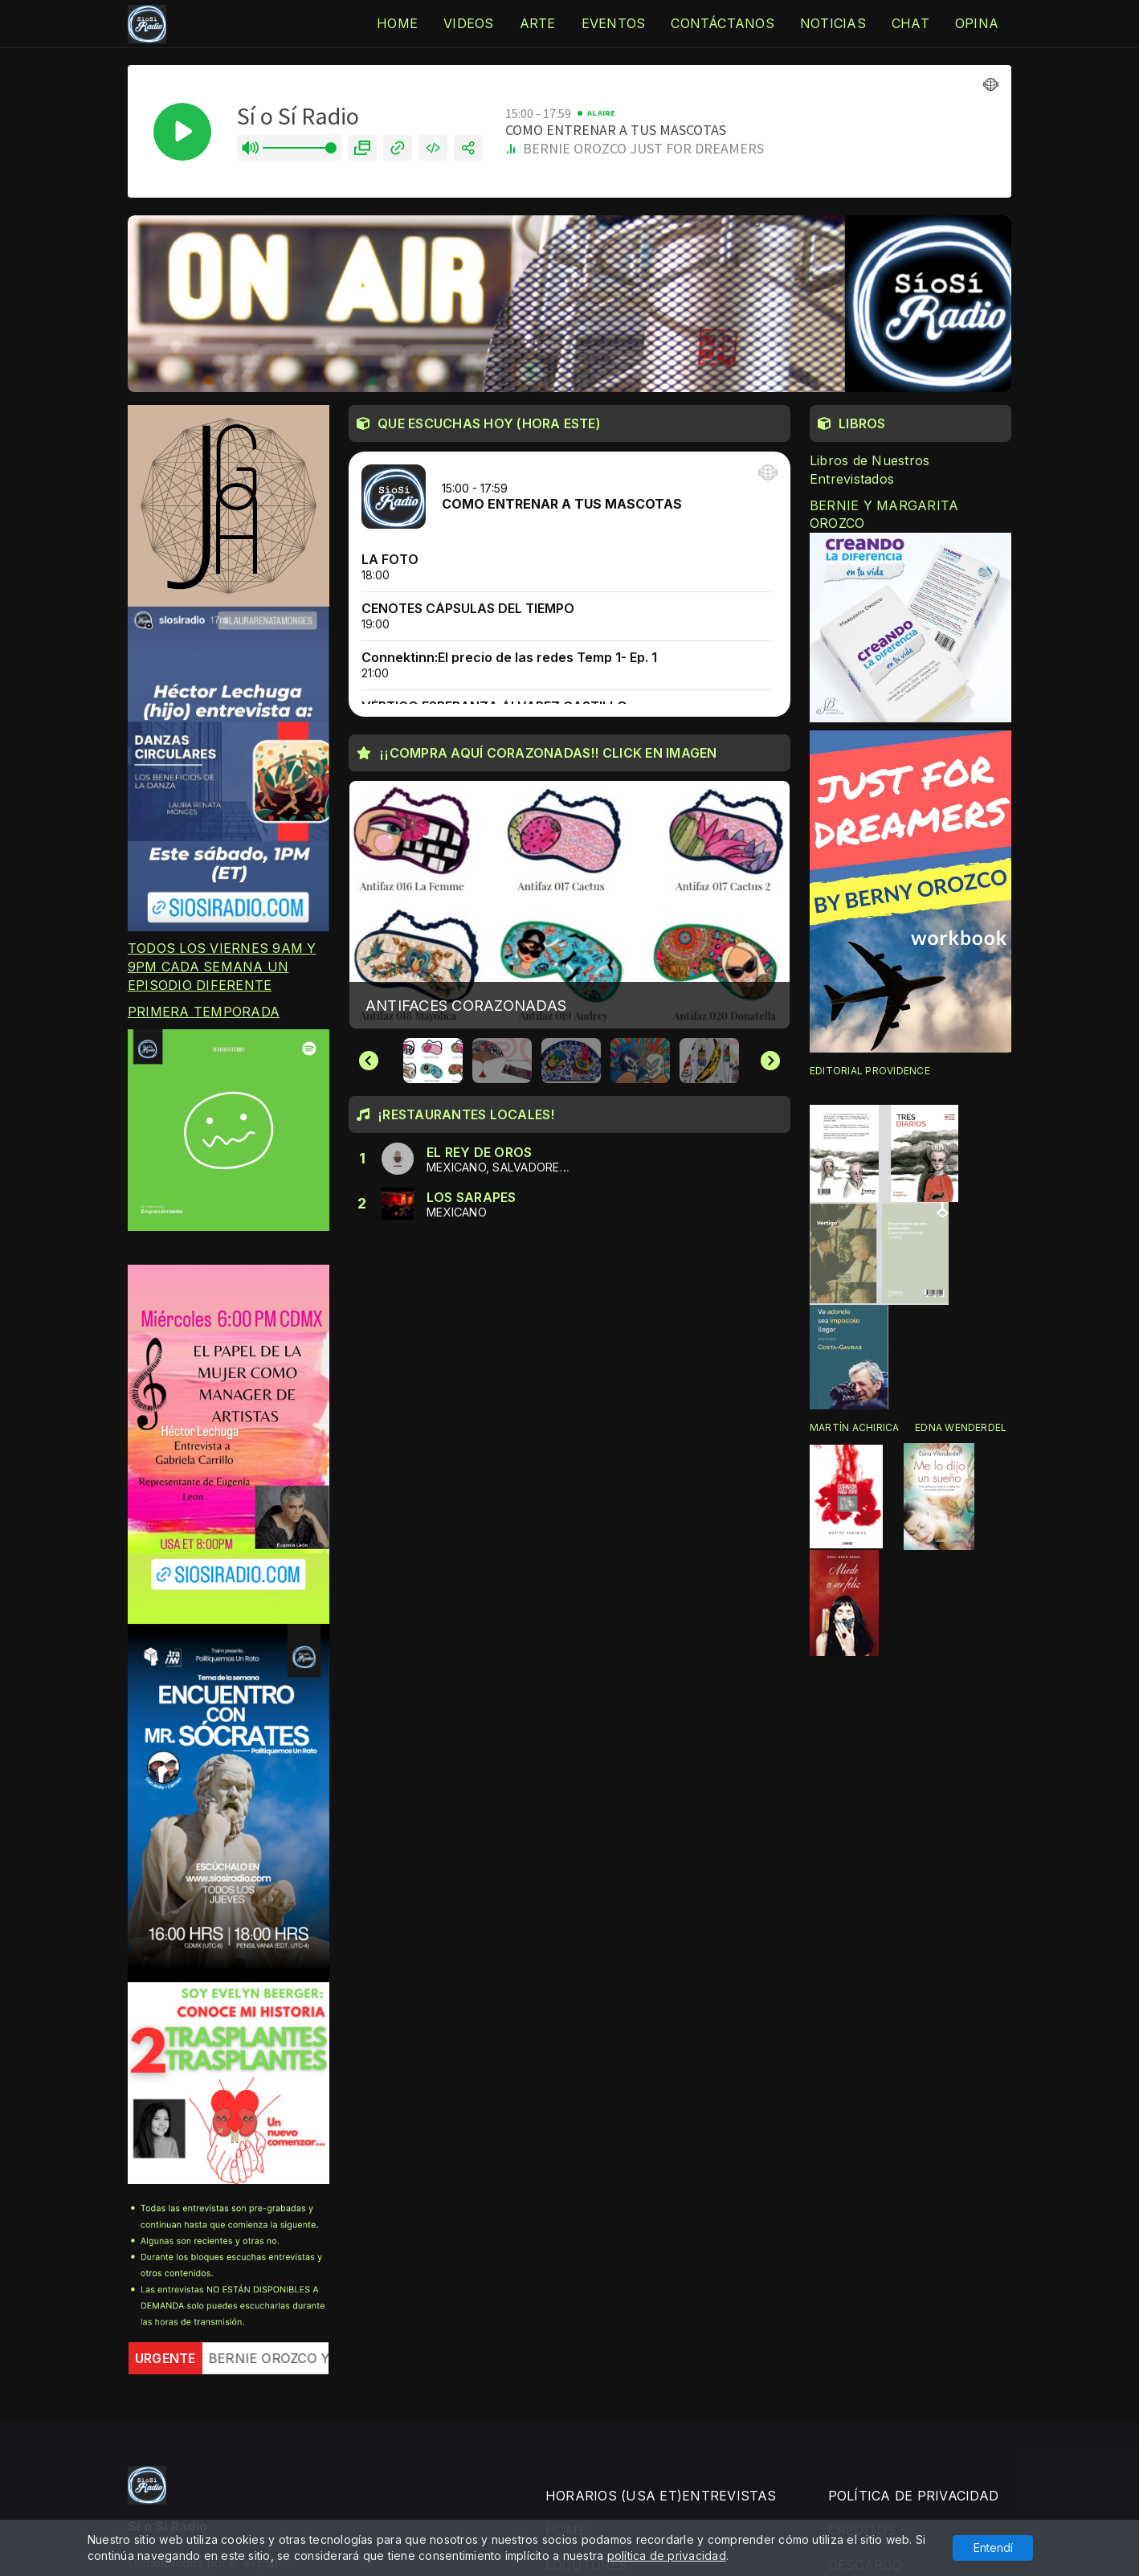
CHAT (910, 23)
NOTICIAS (833, 23)
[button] (433, 1060)
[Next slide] (770, 1060)
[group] (569, 904)
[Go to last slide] (368, 1060)
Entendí (993, 2547)
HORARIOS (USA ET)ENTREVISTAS (661, 2496)
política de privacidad (666, 2555)
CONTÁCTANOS (722, 23)
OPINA (976, 23)
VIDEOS (468, 23)
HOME (397, 23)
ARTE (538, 23)
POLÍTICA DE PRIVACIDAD (913, 2496)
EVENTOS (614, 23)
